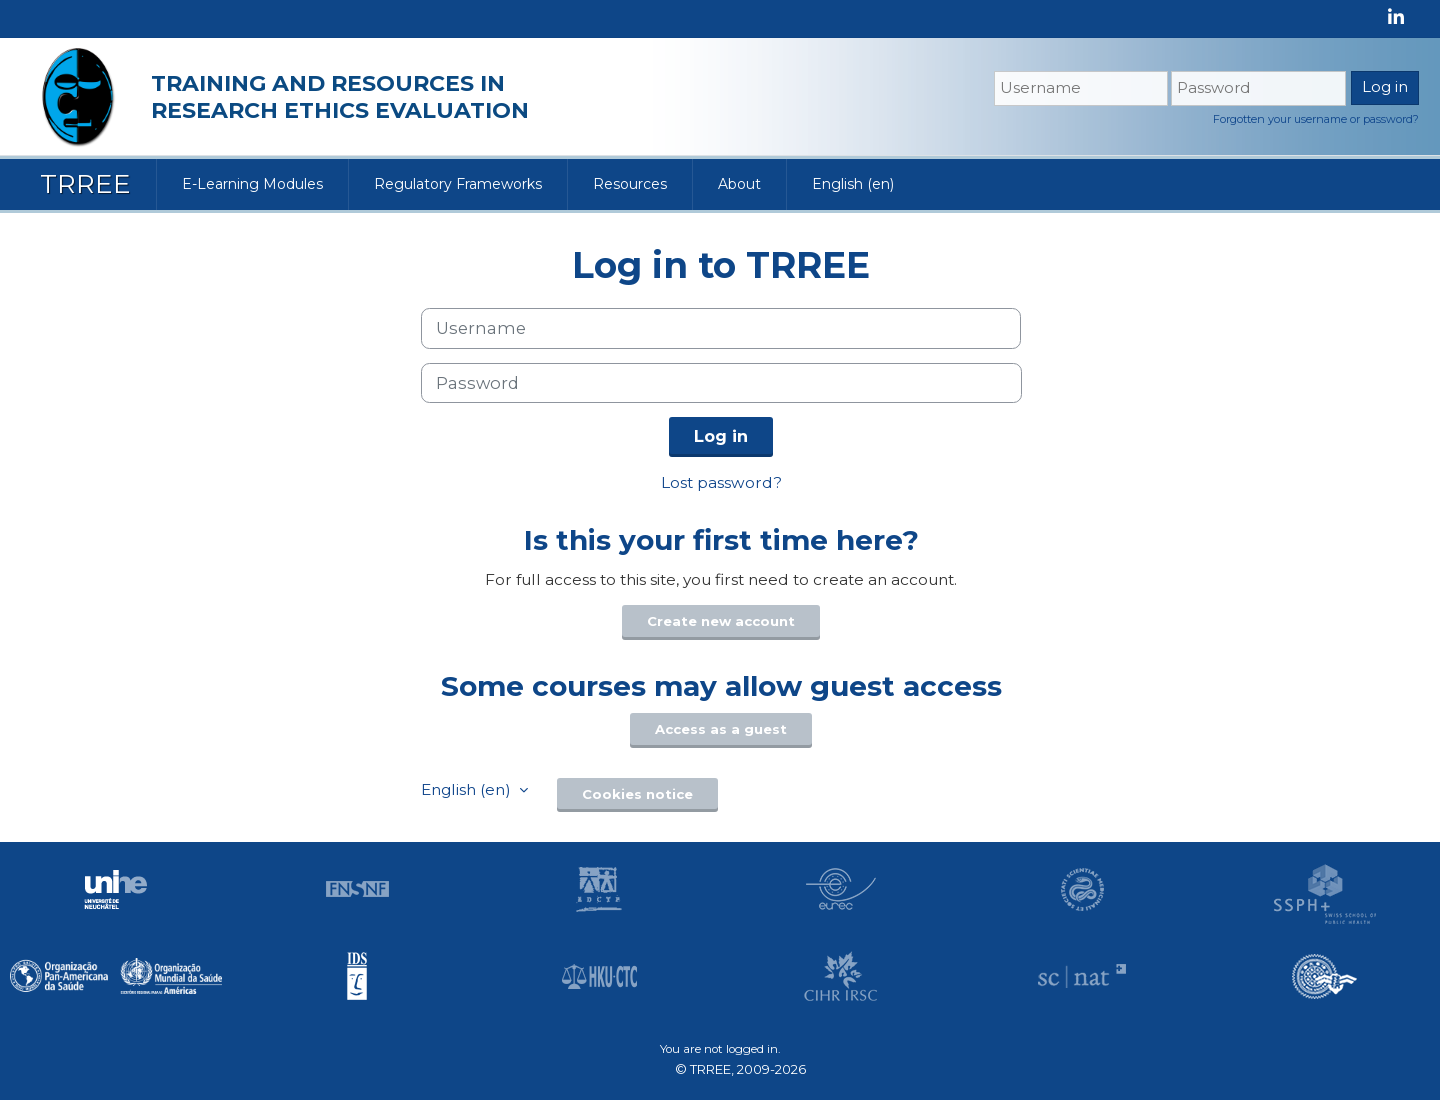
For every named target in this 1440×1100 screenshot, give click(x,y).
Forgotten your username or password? (1316, 119)
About (739, 184)
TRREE (85, 184)
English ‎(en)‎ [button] (468, 789)
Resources (630, 184)
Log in (721, 436)
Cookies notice (637, 794)
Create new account (721, 621)
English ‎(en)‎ (853, 184)
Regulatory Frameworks (458, 184)
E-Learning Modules (252, 184)
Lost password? (721, 482)
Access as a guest (721, 729)
